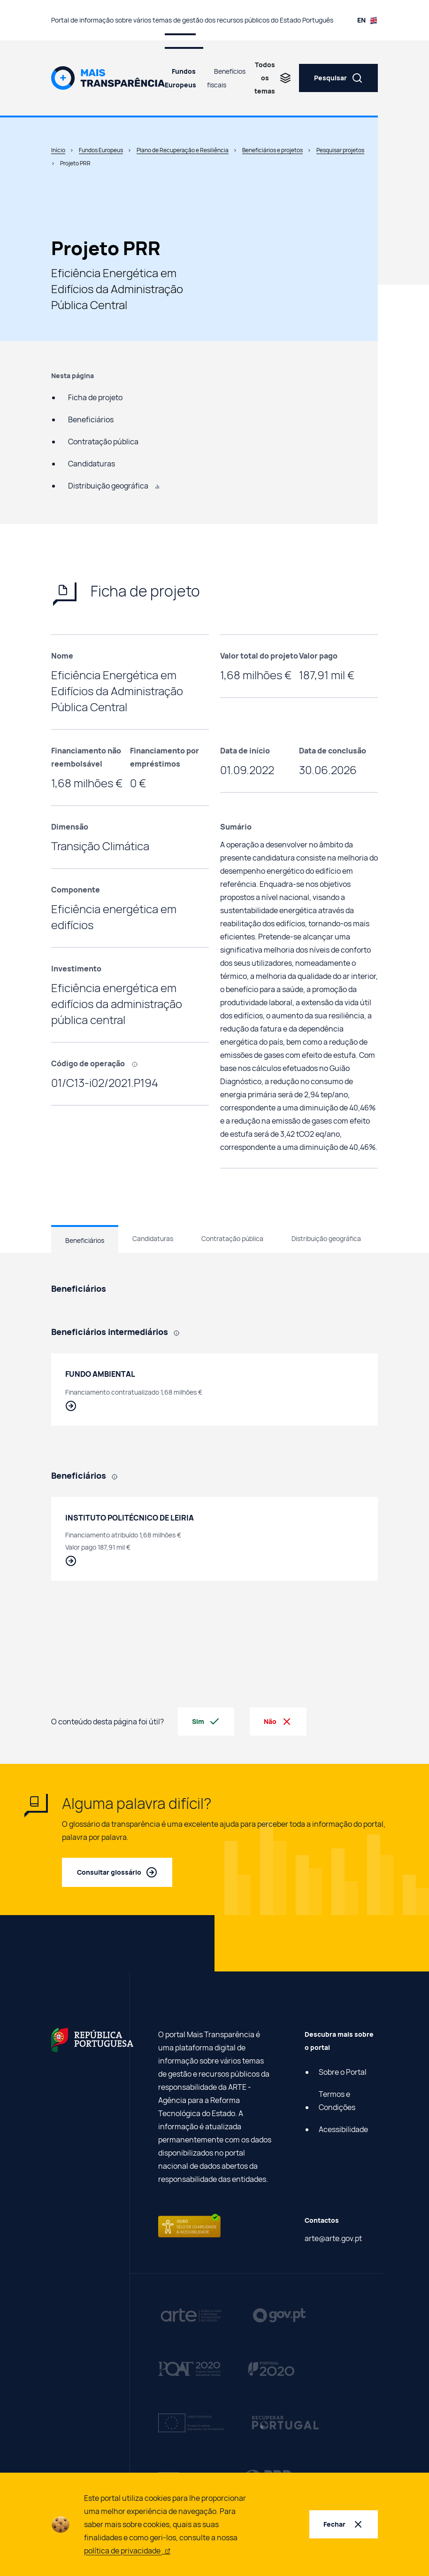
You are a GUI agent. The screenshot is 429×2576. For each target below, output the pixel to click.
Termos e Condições (337, 2100)
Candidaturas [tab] (152, 1238)
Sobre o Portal (343, 2072)
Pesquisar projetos (340, 150)
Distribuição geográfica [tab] (326, 1238)
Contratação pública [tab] (232, 1238)
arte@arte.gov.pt (333, 2238)
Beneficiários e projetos (272, 150)
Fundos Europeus (180, 78)
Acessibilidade (343, 2129)
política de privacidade (127, 2550)
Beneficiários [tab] (84, 1240)
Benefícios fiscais (226, 78)
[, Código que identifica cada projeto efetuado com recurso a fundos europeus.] (138, 1063)
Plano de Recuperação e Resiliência (183, 150)
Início (58, 150)
